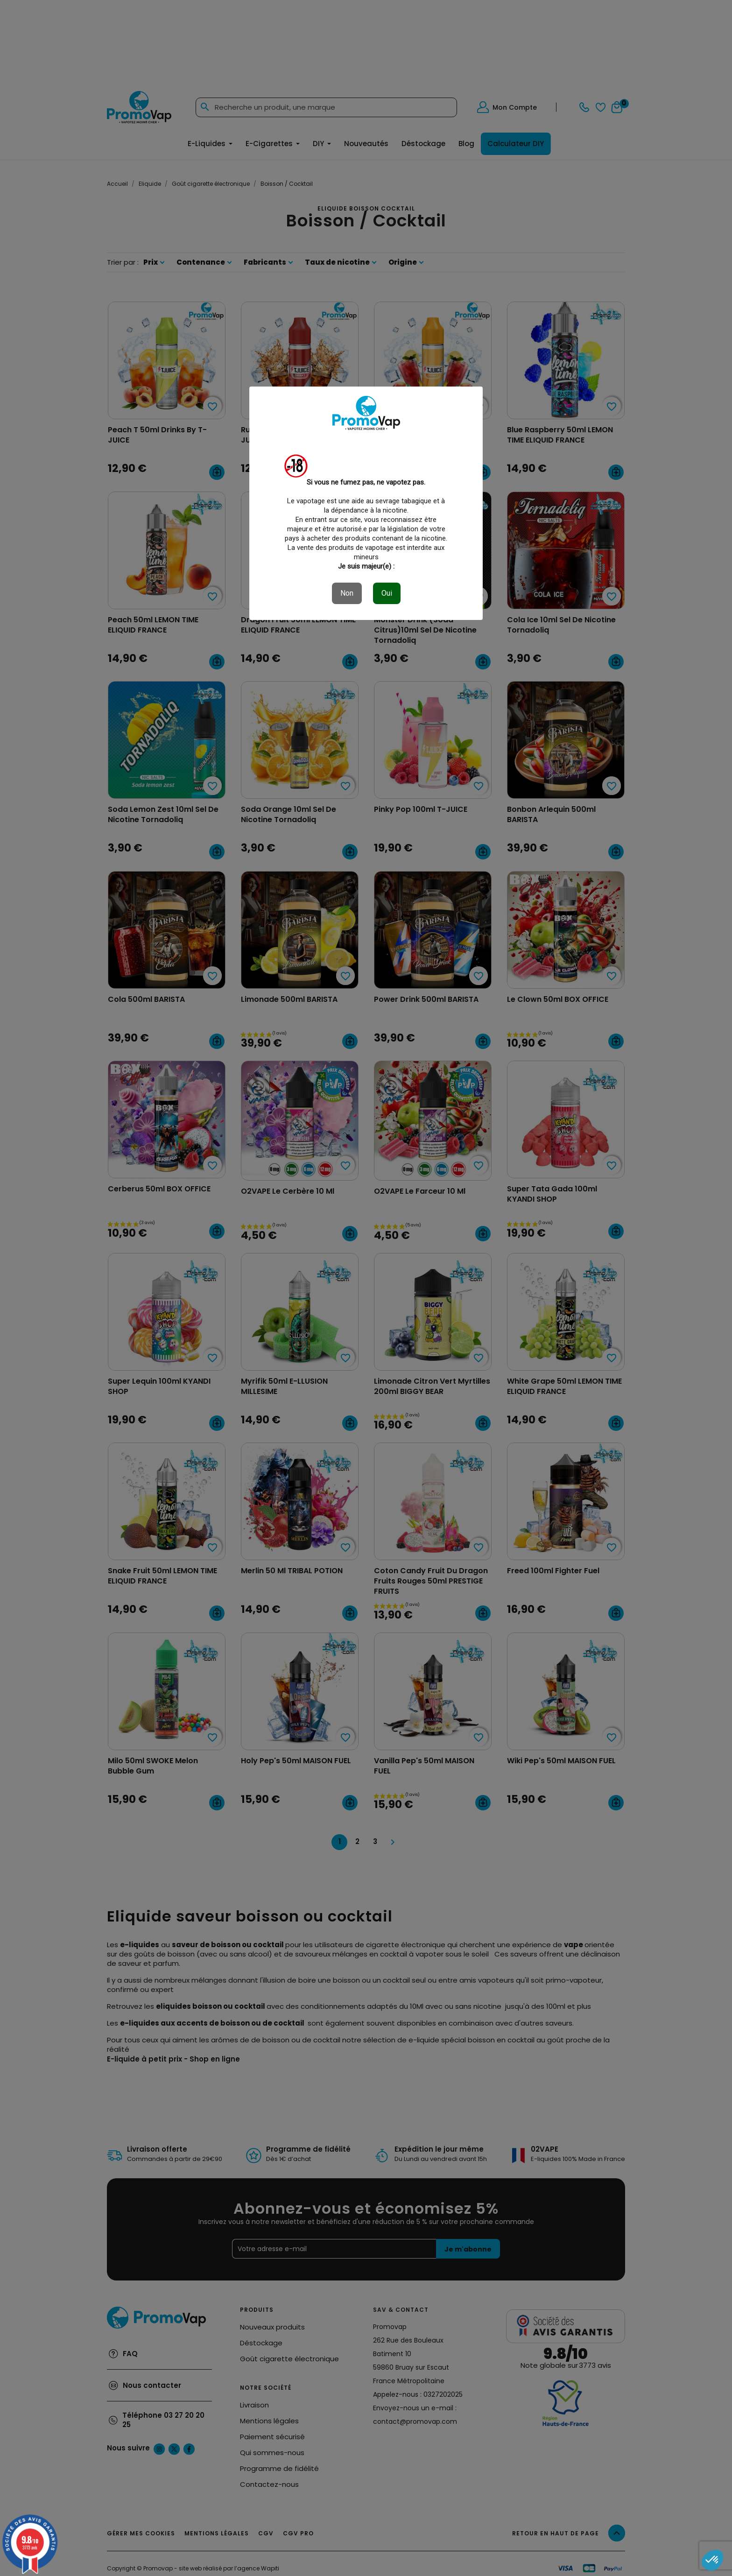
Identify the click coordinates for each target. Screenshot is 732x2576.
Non (346, 593)
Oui (386, 593)
